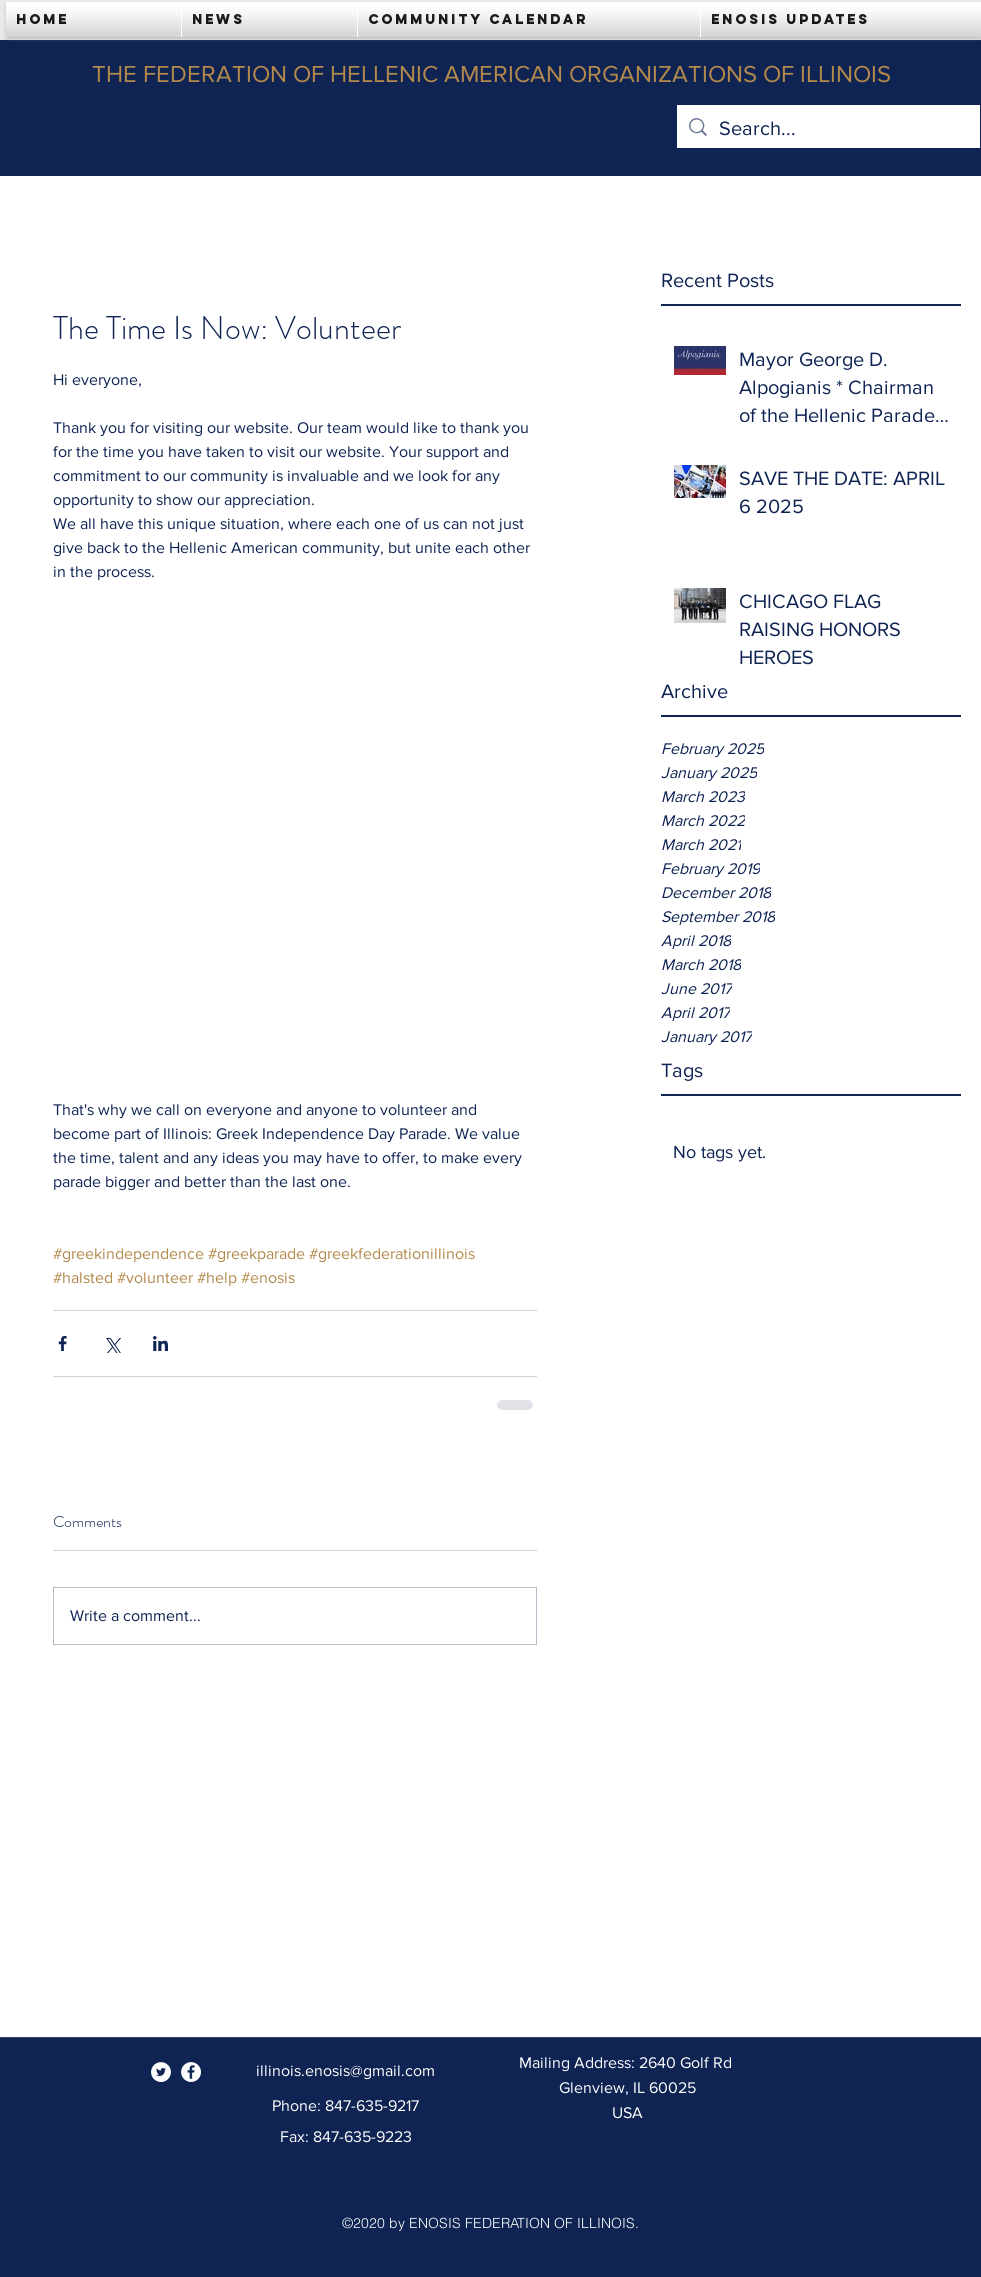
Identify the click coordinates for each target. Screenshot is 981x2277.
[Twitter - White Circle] (161, 2072)
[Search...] (828, 128)
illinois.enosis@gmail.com (345, 2070)
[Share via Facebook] (62, 1343)
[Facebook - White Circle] (191, 2072)
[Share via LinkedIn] (160, 1343)
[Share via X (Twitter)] (111, 1343)
